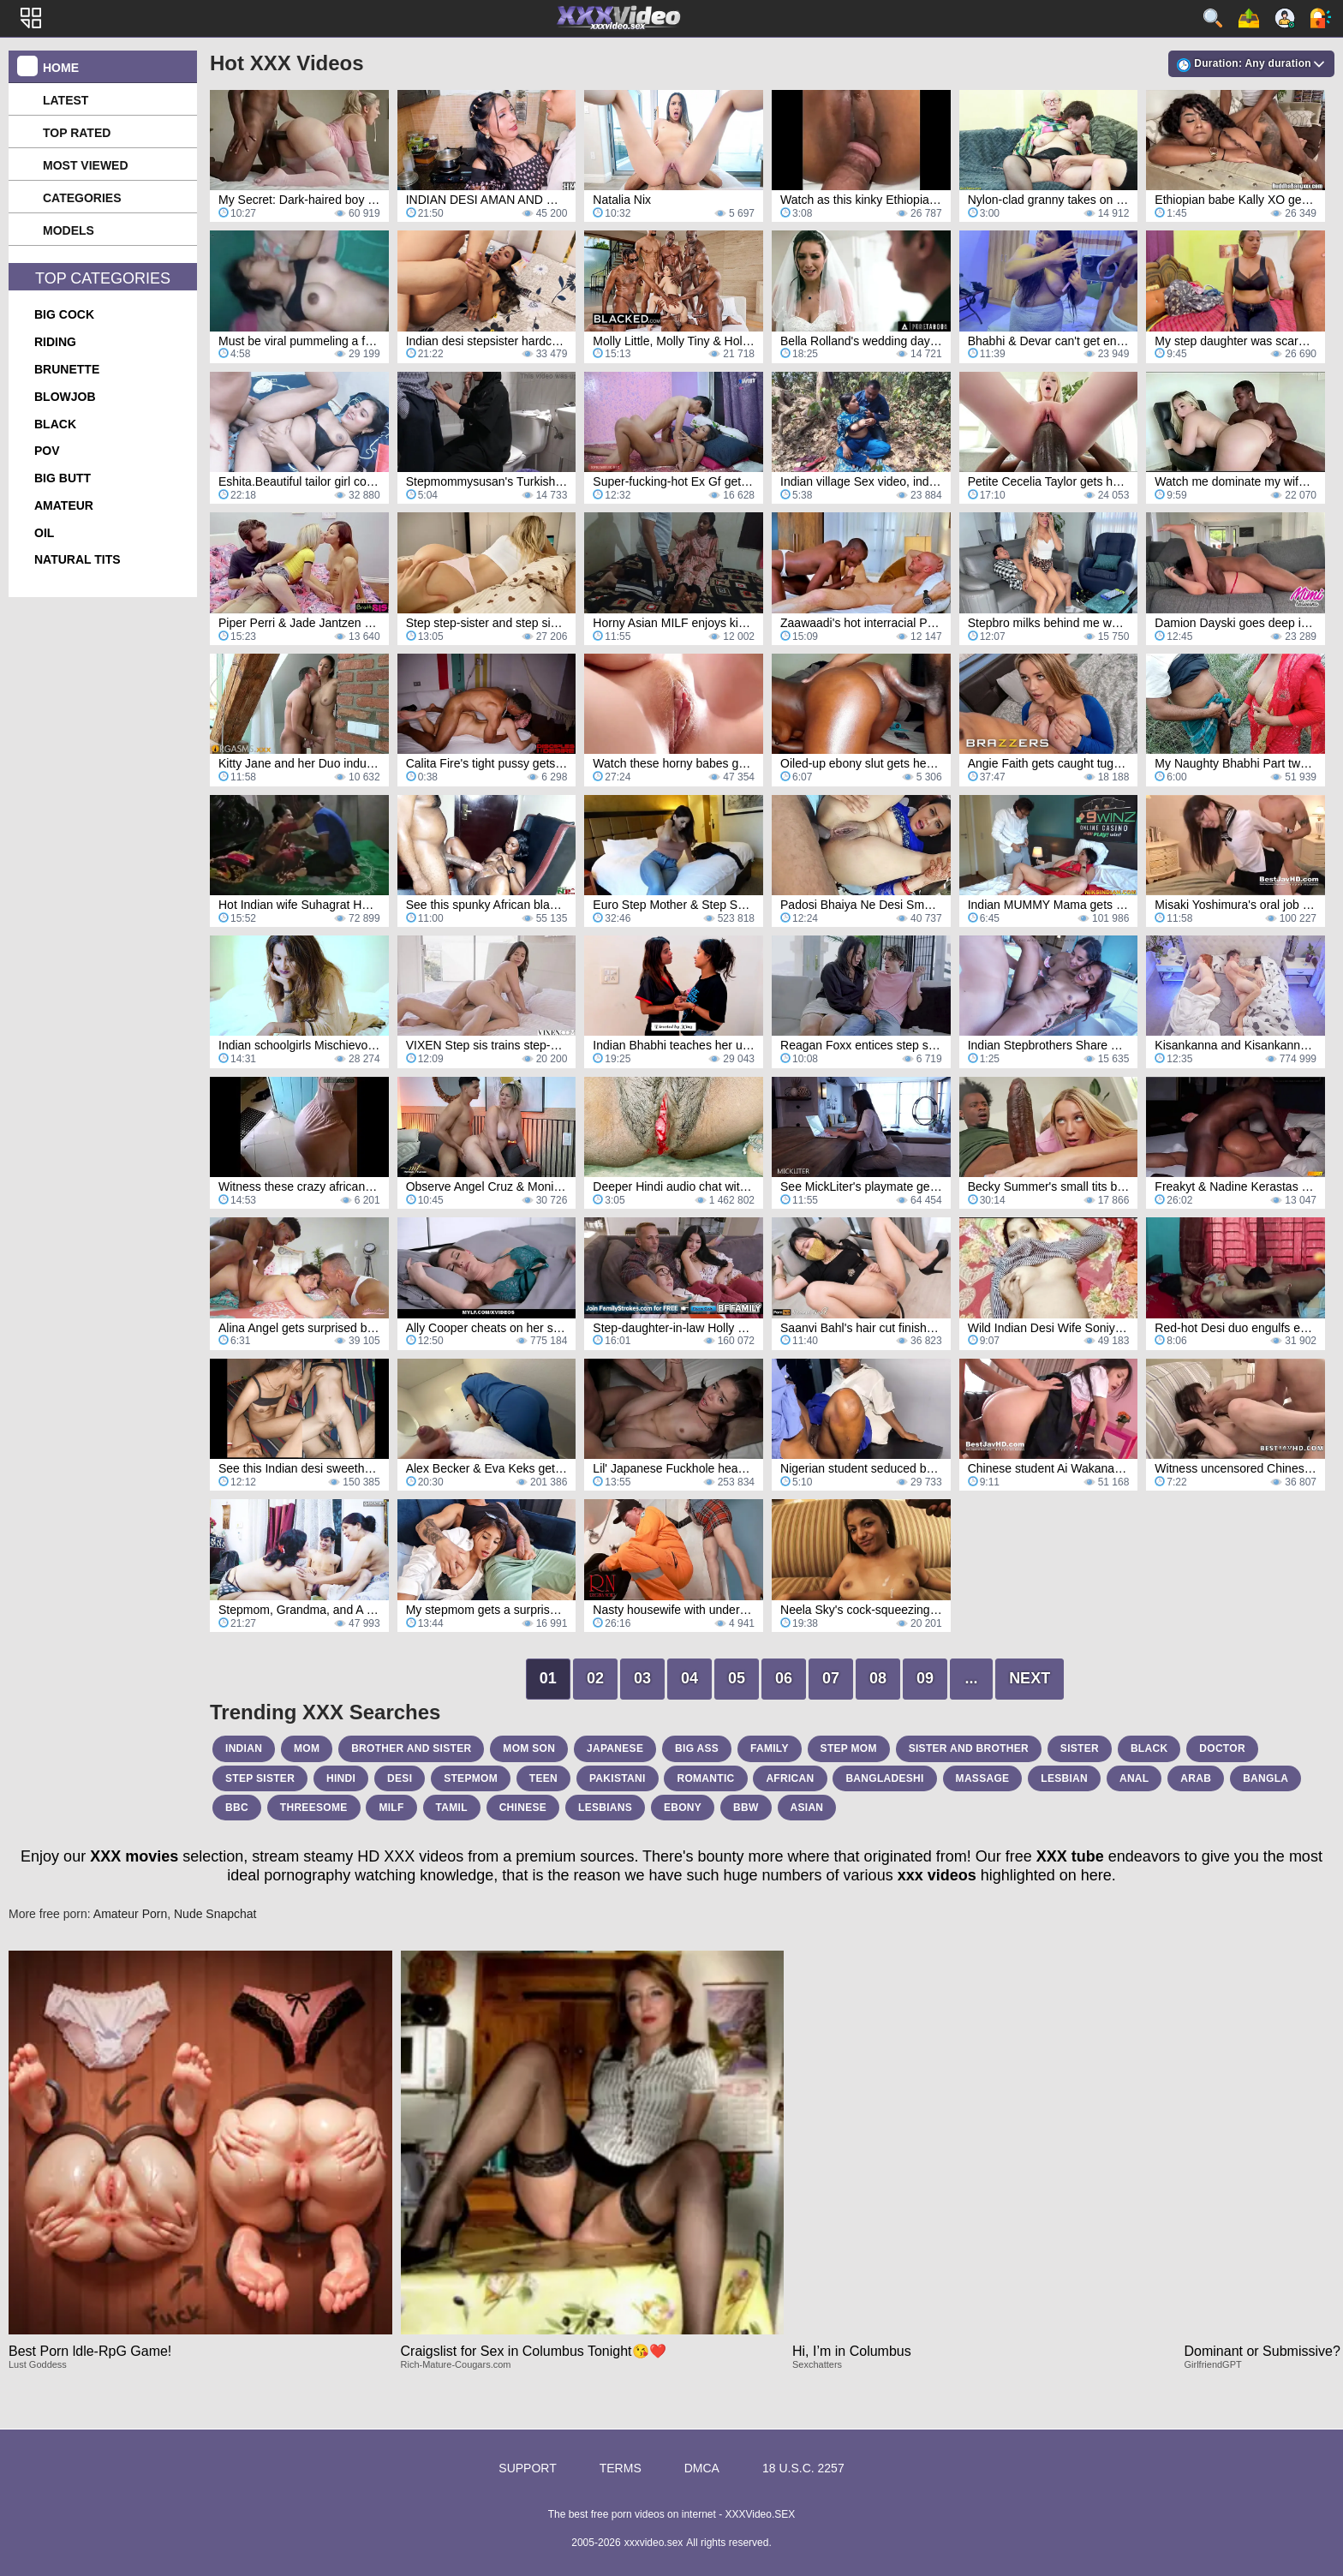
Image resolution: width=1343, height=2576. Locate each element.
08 (877, 1678)
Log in (1320, 18)
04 (689, 1678)
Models (68, 230)
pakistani (617, 1778)
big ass (697, 1748)
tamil (452, 1808)
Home (61, 68)
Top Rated (76, 133)
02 (595, 1678)
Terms (621, 2468)
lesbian (1064, 1778)
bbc (236, 1808)
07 (830, 1678)
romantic (705, 1778)
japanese (615, 1748)
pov (47, 450)
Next (1029, 1678)
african (790, 1778)
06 (783, 1678)
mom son (529, 1748)
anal (1134, 1778)
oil (44, 533)
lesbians (605, 1808)
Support (527, 2468)
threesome (314, 1808)
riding (55, 342)
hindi (340, 1778)
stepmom (471, 1778)
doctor (1222, 1748)
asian (807, 1808)
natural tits (77, 559)
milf (391, 1808)
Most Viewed (85, 165)
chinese (522, 1808)
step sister (260, 1778)
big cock (64, 314)
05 (736, 1678)
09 (925, 1678)
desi (399, 1778)
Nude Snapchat (215, 1914)
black (55, 424)
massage (983, 1778)
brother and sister (411, 1748)
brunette (66, 369)
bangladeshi (884, 1778)
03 (642, 1678)
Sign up (1284, 18)
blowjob (65, 396)
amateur (63, 505)
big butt (62, 478)
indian (243, 1748)
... (971, 1678)
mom (306, 1748)
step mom (849, 1748)
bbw (746, 1808)
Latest (65, 100)
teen (543, 1778)
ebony (682, 1808)
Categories (82, 198)
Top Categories (102, 278)
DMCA (701, 2468)
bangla (1265, 1778)
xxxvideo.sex (653, 2543)
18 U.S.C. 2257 (803, 2468)
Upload (1248, 18)
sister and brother (969, 1748)
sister (1079, 1748)
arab (1195, 1778)
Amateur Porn (130, 1914)
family (769, 1748)
